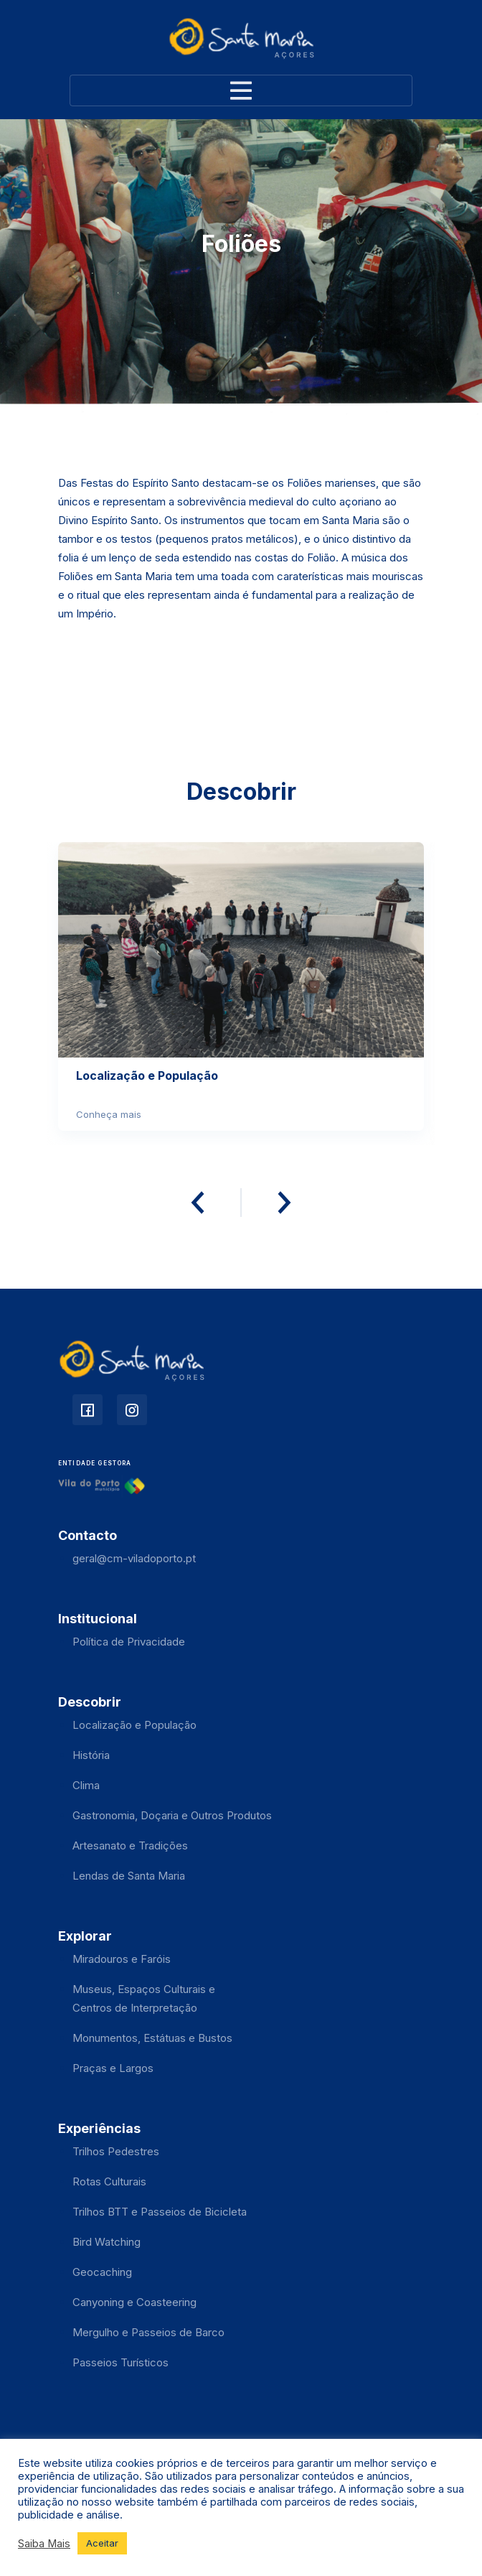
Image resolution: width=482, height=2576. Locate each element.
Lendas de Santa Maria (128, 1875)
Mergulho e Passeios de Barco (148, 2332)
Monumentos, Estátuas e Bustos (152, 2038)
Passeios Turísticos (120, 2362)
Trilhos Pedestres (115, 2151)
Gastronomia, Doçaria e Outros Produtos (172, 1815)
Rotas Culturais (109, 2181)
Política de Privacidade (128, 1641)
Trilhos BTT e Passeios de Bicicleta (159, 2211)
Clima (86, 1785)
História (91, 1755)
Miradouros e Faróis (121, 1959)
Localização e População (134, 1725)
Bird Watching (106, 2242)
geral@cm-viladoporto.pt (134, 1558)
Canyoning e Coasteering (134, 2302)
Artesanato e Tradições (130, 1845)
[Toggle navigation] (241, 90)
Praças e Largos (112, 2068)
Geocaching (102, 2272)
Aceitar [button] (102, 2543)
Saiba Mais (44, 2543)
